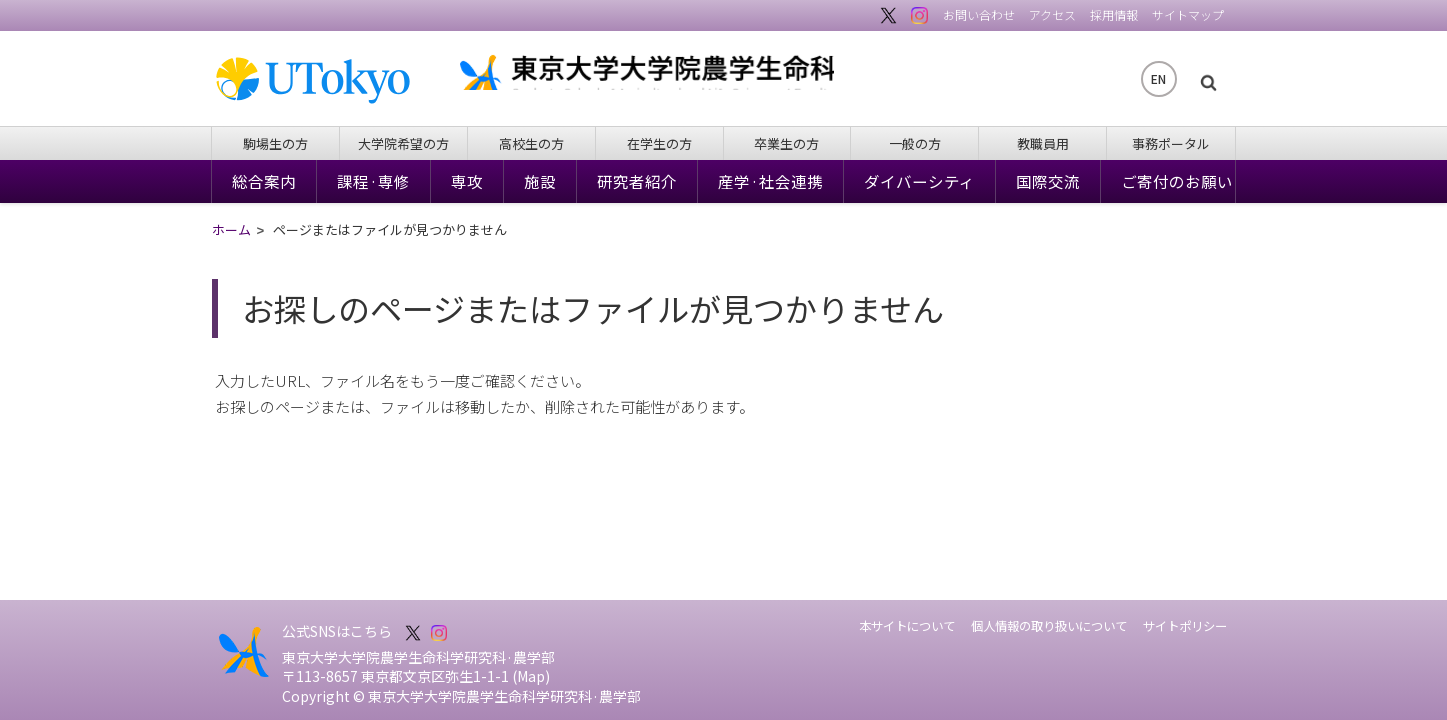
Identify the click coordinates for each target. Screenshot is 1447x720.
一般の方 (915, 143)
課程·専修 (373, 181)
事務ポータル (1171, 143)
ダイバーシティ (919, 181)
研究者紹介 (637, 181)
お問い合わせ (979, 14)
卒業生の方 (786, 143)
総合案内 (264, 181)
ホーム (231, 231)
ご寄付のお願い (1177, 181)
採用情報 (1114, 14)
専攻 (467, 181)
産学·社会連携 (770, 181)
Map (531, 676)
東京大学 (323, 81)
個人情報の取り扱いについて (1049, 626)
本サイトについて (907, 626)
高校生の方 (531, 143)
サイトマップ (1188, 14)
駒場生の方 (275, 143)
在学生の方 (659, 143)
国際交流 (1048, 181)
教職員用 (1043, 143)
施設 (540, 181)
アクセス (1052, 14)
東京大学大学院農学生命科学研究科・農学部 (768, 78)
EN (1158, 78)
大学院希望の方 (403, 143)
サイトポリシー (1185, 626)
